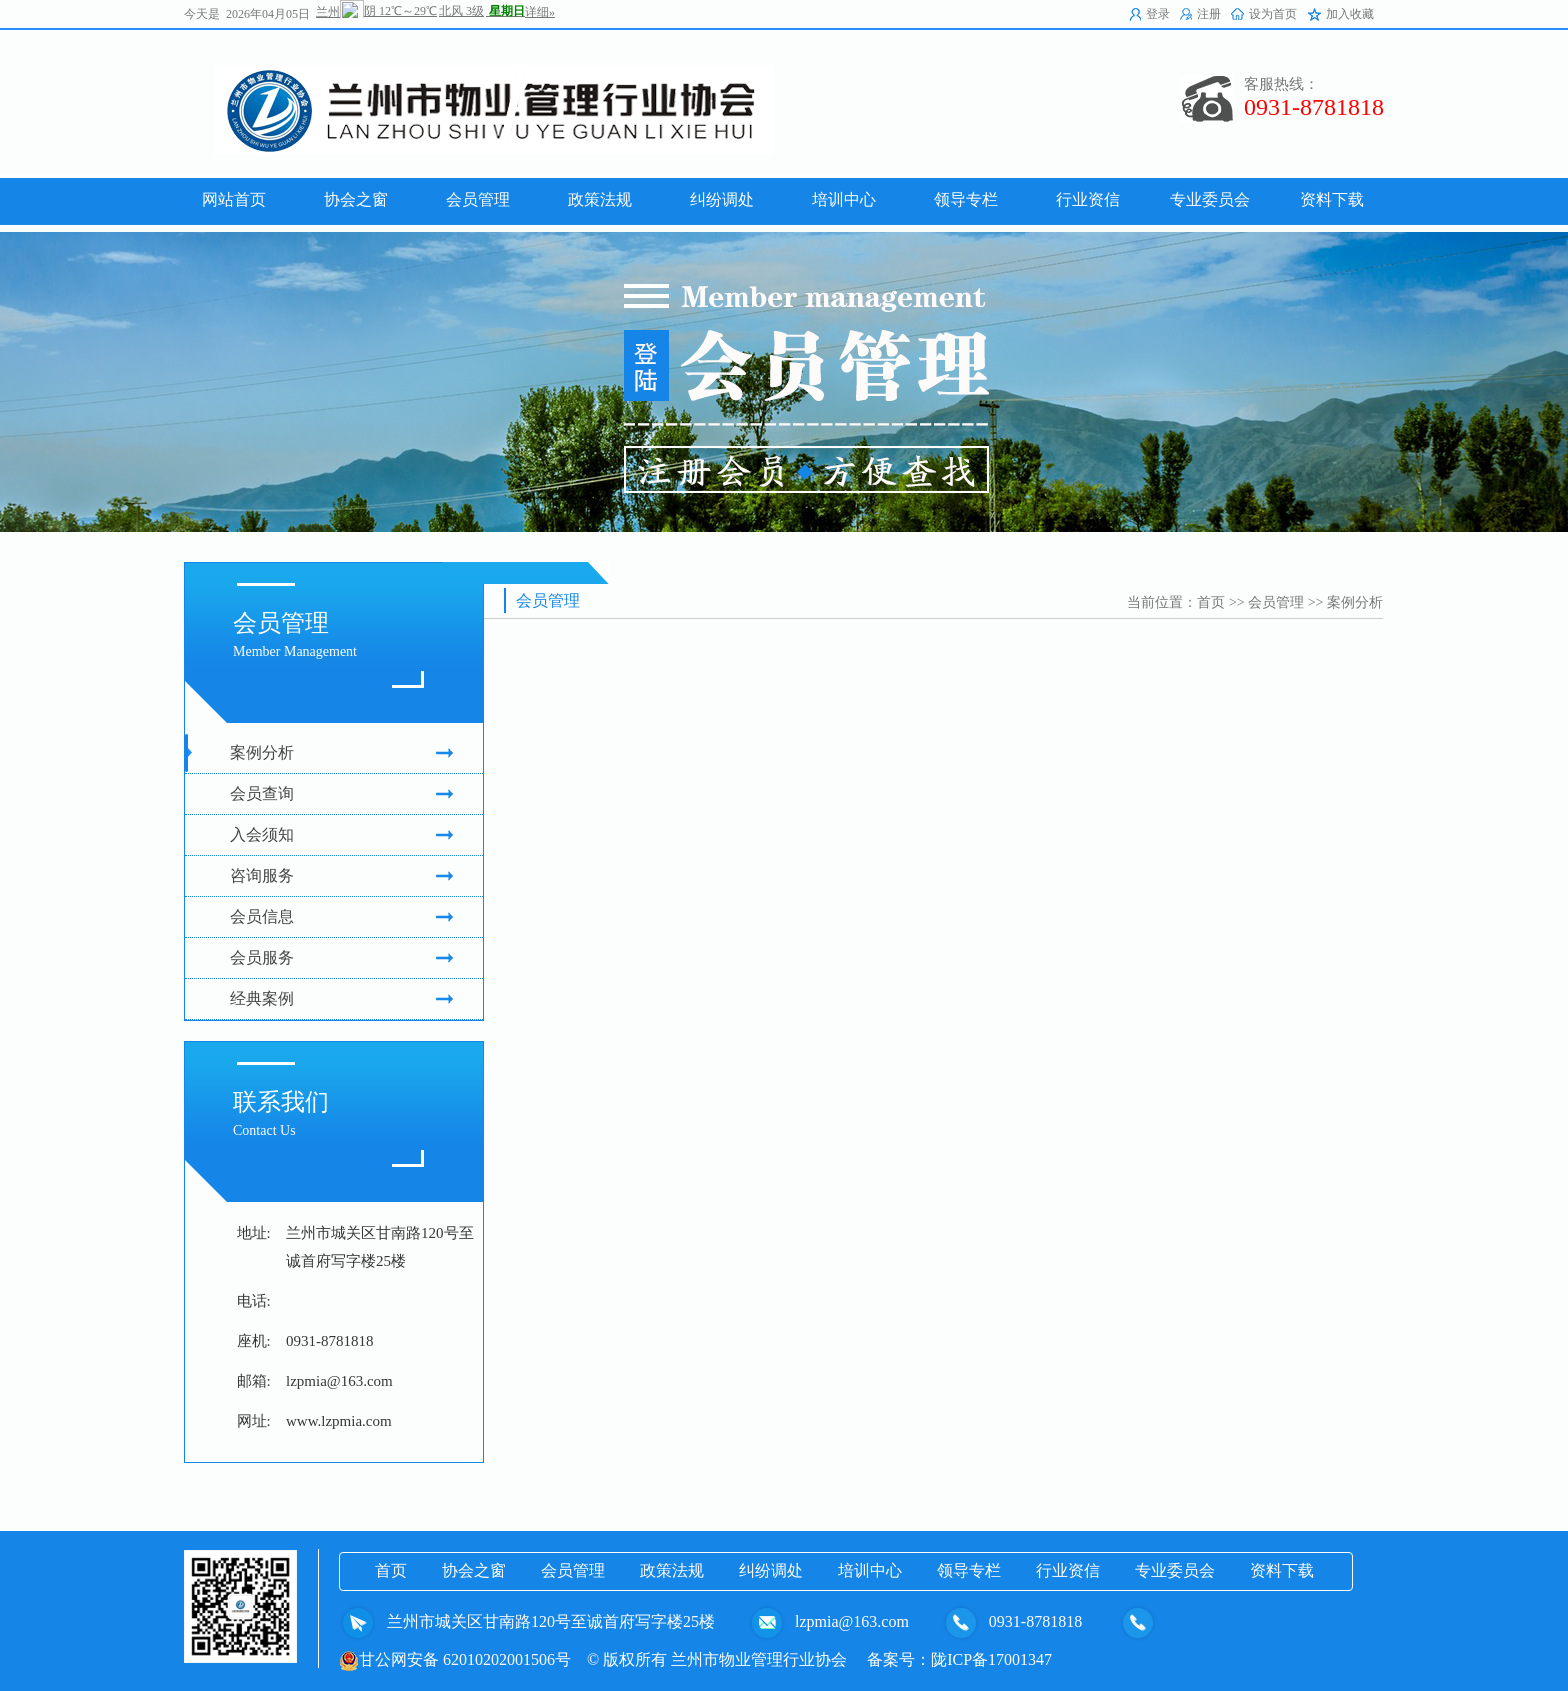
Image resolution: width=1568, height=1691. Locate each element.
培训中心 (870, 1570)
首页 (1211, 602)
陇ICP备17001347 (991, 1659)
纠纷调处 (771, 1570)
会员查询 (341, 794)
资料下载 (1282, 1570)
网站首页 (234, 199)
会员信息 (341, 917)
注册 (1209, 14)
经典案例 (341, 999)
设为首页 (1273, 14)
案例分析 (341, 753)
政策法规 (672, 1570)
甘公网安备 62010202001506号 (455, 1659)
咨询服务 (341, 876)
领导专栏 (969, 1570)
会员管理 (1276, 602)
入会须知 (341, 835)
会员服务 (341, 958)
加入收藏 (1350, 14)
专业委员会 (1175, 1570)
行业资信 (1068, 1570)
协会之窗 (474, 1570)
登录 (1158, 14)
